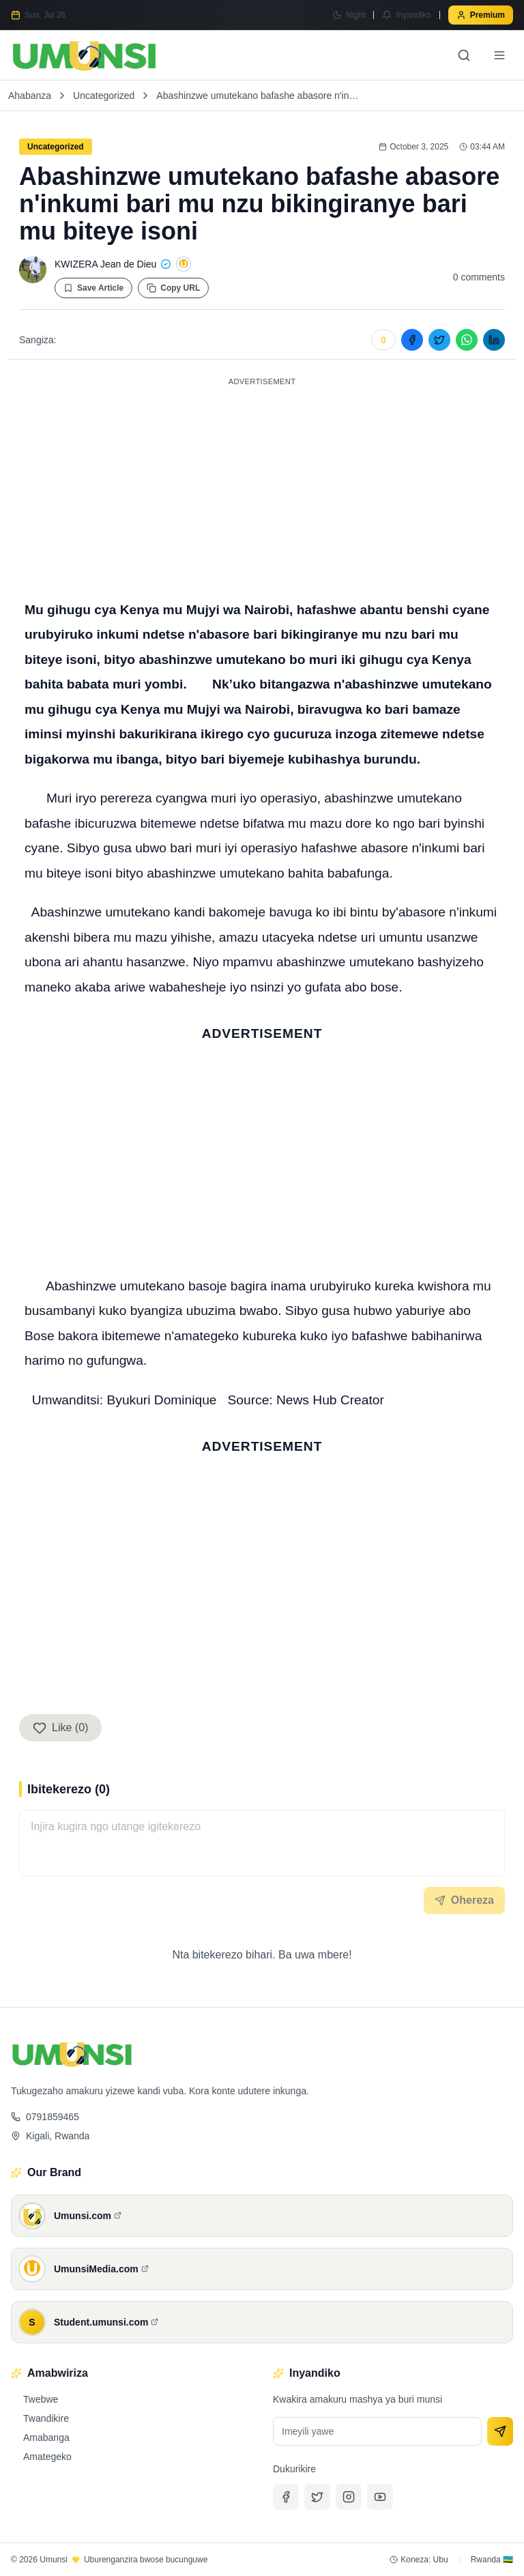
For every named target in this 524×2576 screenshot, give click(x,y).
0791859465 (45, 2116)
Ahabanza (29, 95)
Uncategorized (103, 95)
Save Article (93, 288)
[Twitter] (317, 2497)
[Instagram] (349, 2497)
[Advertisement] (262, 485)
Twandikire (40, 2418)
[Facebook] (286, 2497)
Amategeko (41, 2456)
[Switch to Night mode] (348, 15)
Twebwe (34, 2399)
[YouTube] (380, 2497)
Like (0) (60, 1728)
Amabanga (40, 2437)
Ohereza (464, 1900)
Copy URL (173, 288)
